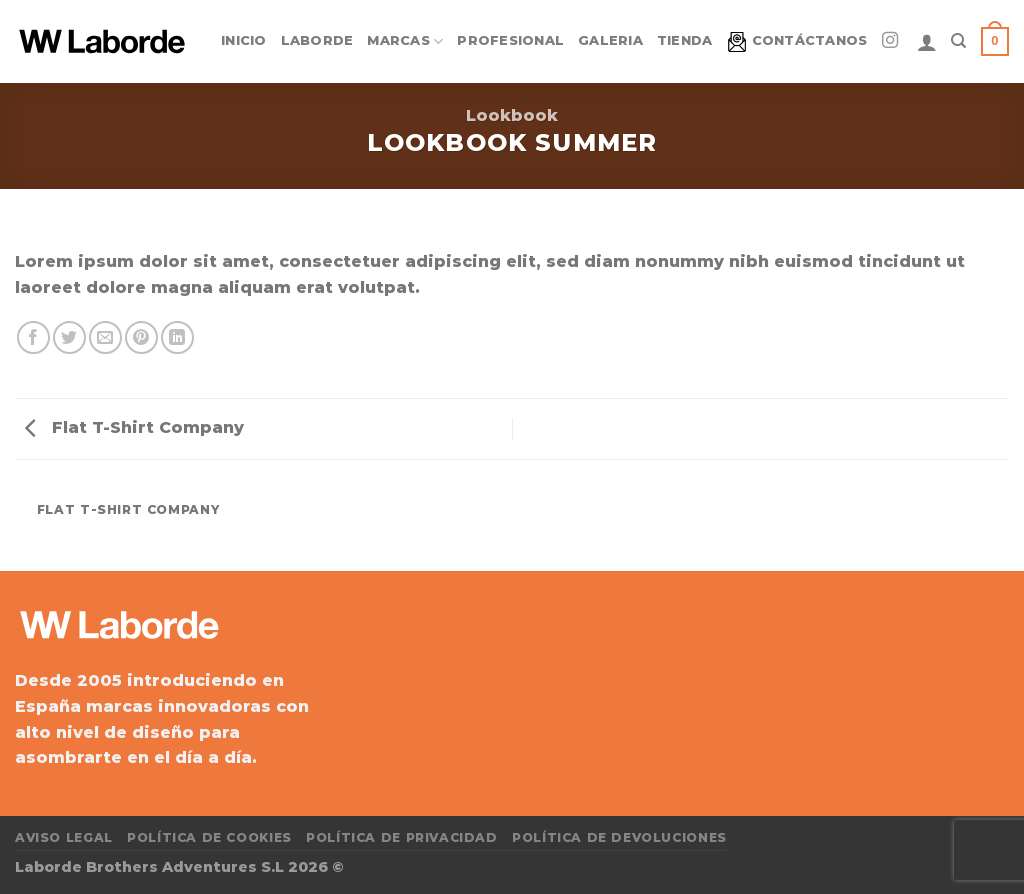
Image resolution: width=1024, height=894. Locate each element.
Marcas (405, 41)
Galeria (610, 40)
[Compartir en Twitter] (69, 337)
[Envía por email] (105, 337)
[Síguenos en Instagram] (890, 41)
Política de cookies (209, 837)
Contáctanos (797, 42)
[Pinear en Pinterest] (141, 337)
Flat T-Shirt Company (134, 427)
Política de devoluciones (619, 837)
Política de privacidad (401, 837)
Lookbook (512, 115)
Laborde (317, 40)
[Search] (958, 41)
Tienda (685, 40)
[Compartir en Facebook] (33, 337)
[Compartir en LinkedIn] (177, 337)
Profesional (510, 40)
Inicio (244, 40)
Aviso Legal (64, 837)
